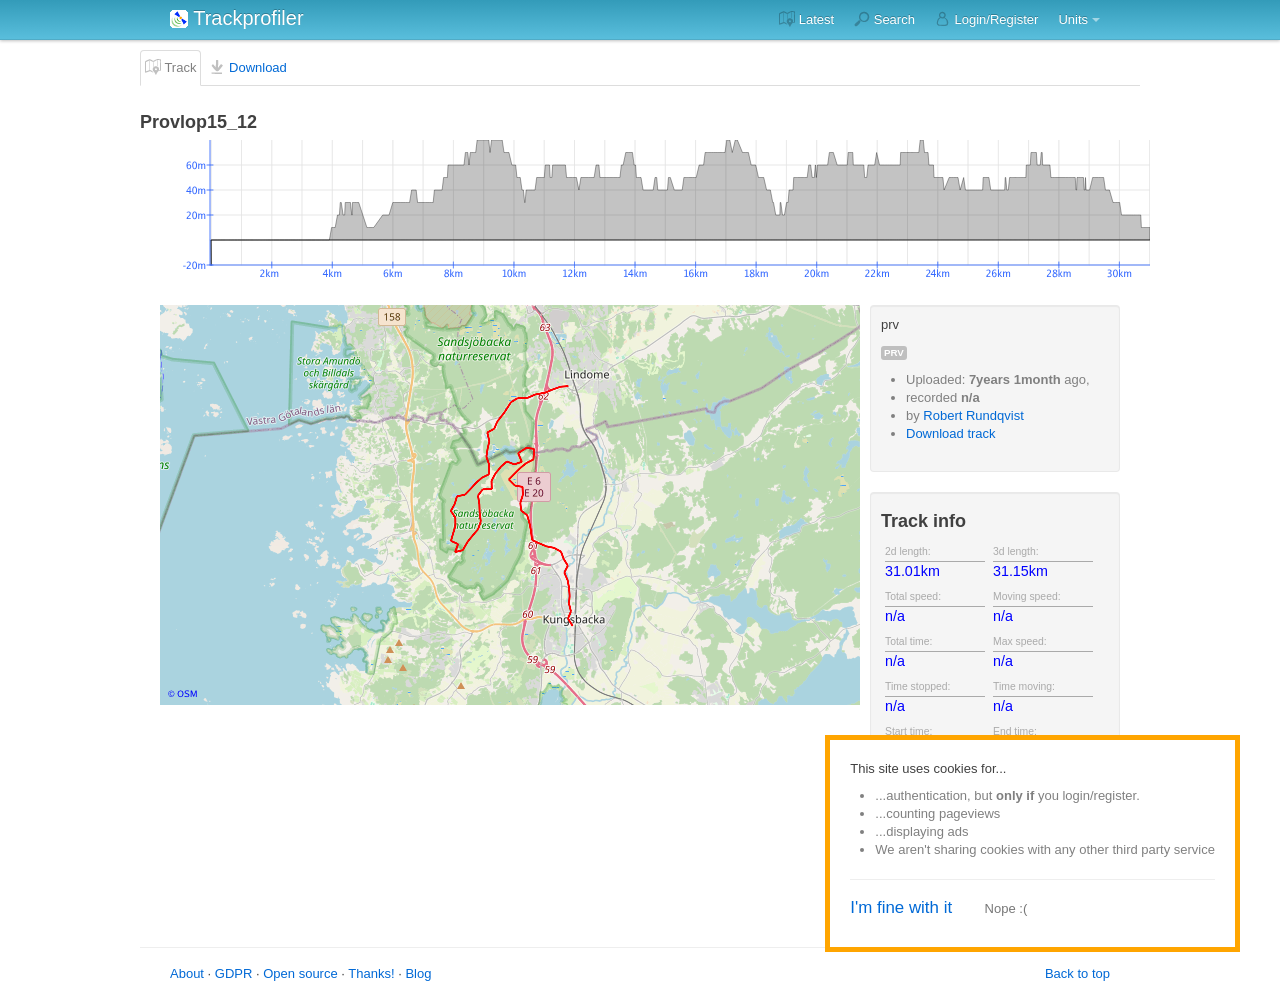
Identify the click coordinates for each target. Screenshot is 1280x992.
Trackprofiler (237, 18)
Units (1073, 19)
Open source (300, 973)
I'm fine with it (901, 907)
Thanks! (371, 973)
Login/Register (986, 19)
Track (170, 67)
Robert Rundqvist (973, 415)
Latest (806, 19)
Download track (951, 433)
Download (247, 67)
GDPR (234, 973)
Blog (418, 973)
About (187, 973)
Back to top (1077, 973)
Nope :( (1006, 908)
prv (894, 352)
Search (884, 19)
